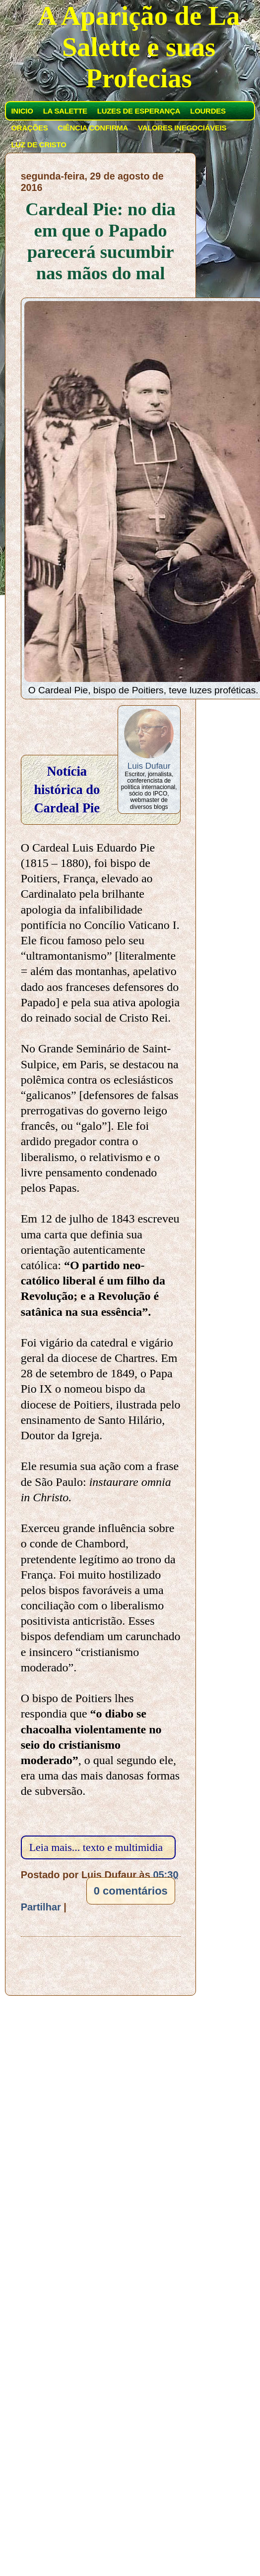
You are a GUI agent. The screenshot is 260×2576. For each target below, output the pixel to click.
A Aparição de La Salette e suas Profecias (139, 46)
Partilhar (41, 1906)
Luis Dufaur (149, 766)
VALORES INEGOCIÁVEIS (182, 127)
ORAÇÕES (29, 127)
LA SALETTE (65, 111)
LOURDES (207, 111)
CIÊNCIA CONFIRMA (93, 127)
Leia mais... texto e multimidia (96, 1847)
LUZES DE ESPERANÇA (138, 111)
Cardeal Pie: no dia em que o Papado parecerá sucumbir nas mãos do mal (100, 241)
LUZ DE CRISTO (38, 144)
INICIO (22, 111)
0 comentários (131, 1891)
